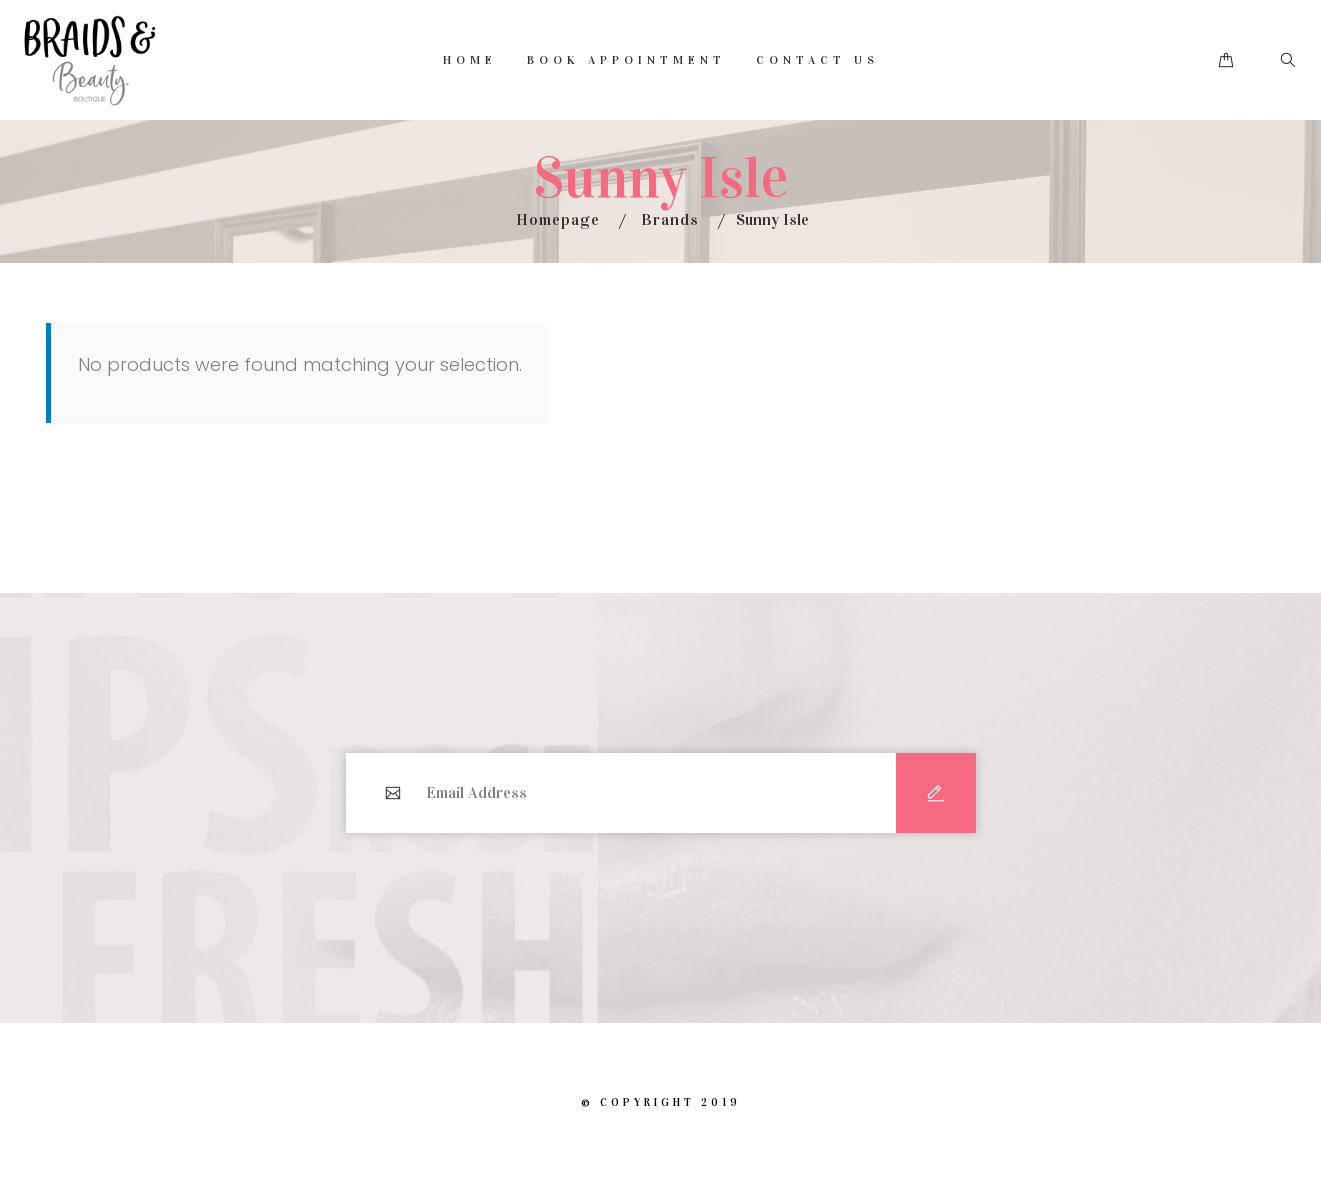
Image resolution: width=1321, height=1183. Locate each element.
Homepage (558, 219)
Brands (670, 219)
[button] (1226, 60)
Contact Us (817, 60)
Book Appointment (626, 60)
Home (470, 60)
